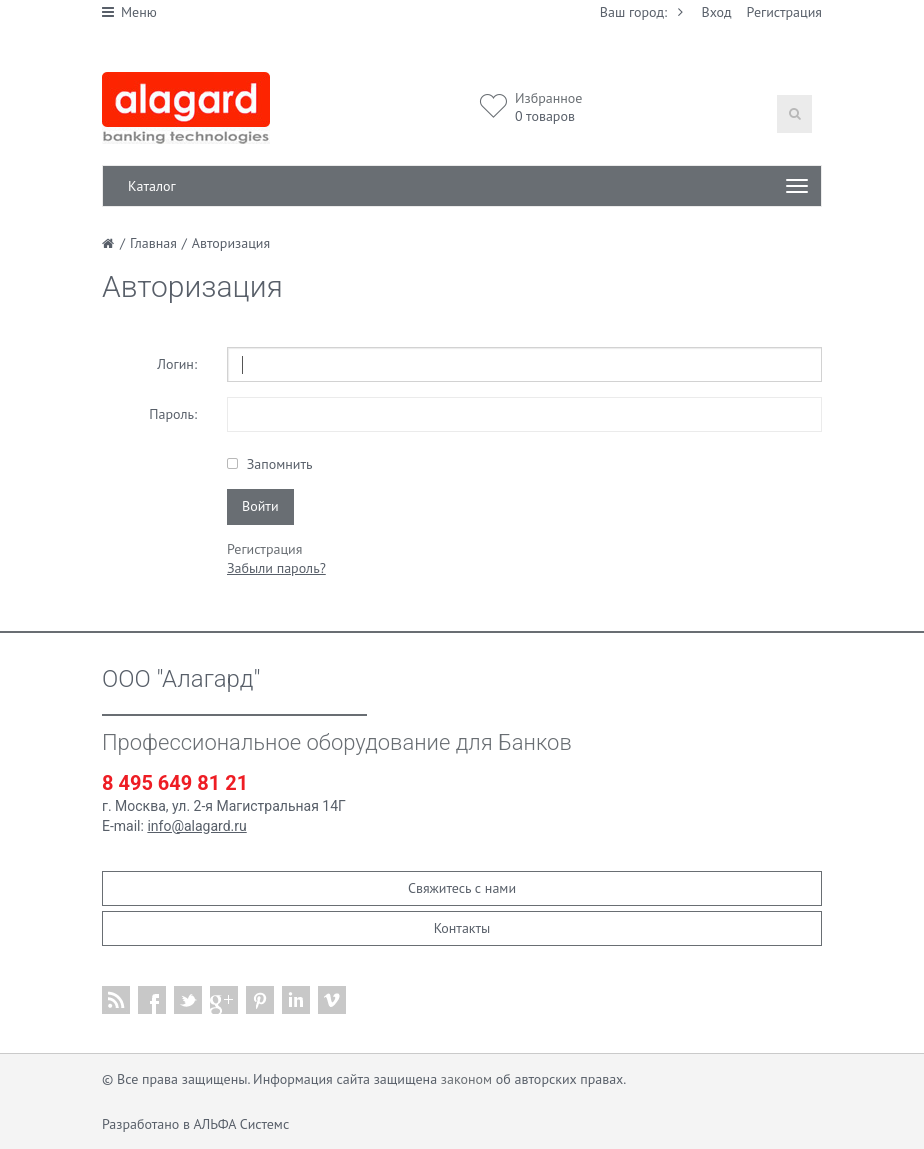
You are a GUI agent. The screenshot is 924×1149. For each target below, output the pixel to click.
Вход (717, 12)
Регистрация (784, 12)
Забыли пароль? (276, 568)
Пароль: (173, 414)
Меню (129, 12)
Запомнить (278, 464)
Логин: (177, 364)
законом (466, 1079)
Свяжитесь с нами (462, 888)
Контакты (462, 928)
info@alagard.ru (196, 826)
